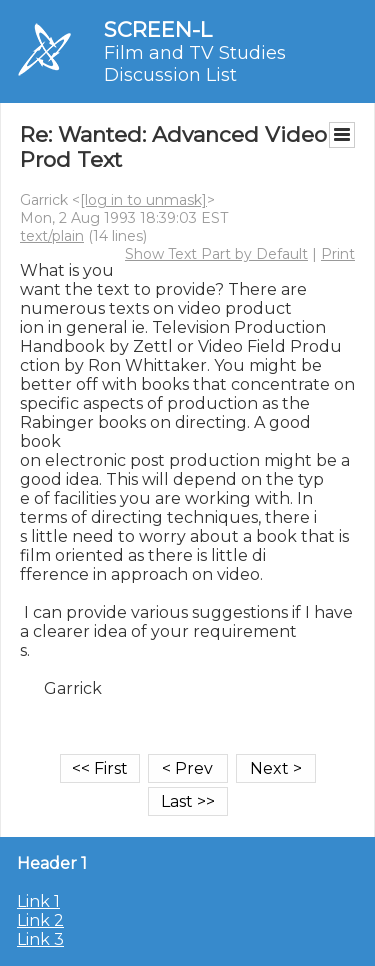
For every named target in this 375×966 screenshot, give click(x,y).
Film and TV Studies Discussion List (195, 64)
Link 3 (40, 939)
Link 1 (38, 901)
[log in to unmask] (143, 200)
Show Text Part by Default (216, 254)
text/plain (52, 236)
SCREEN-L (158, 29)
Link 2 (40, 920)
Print (338, 254)
